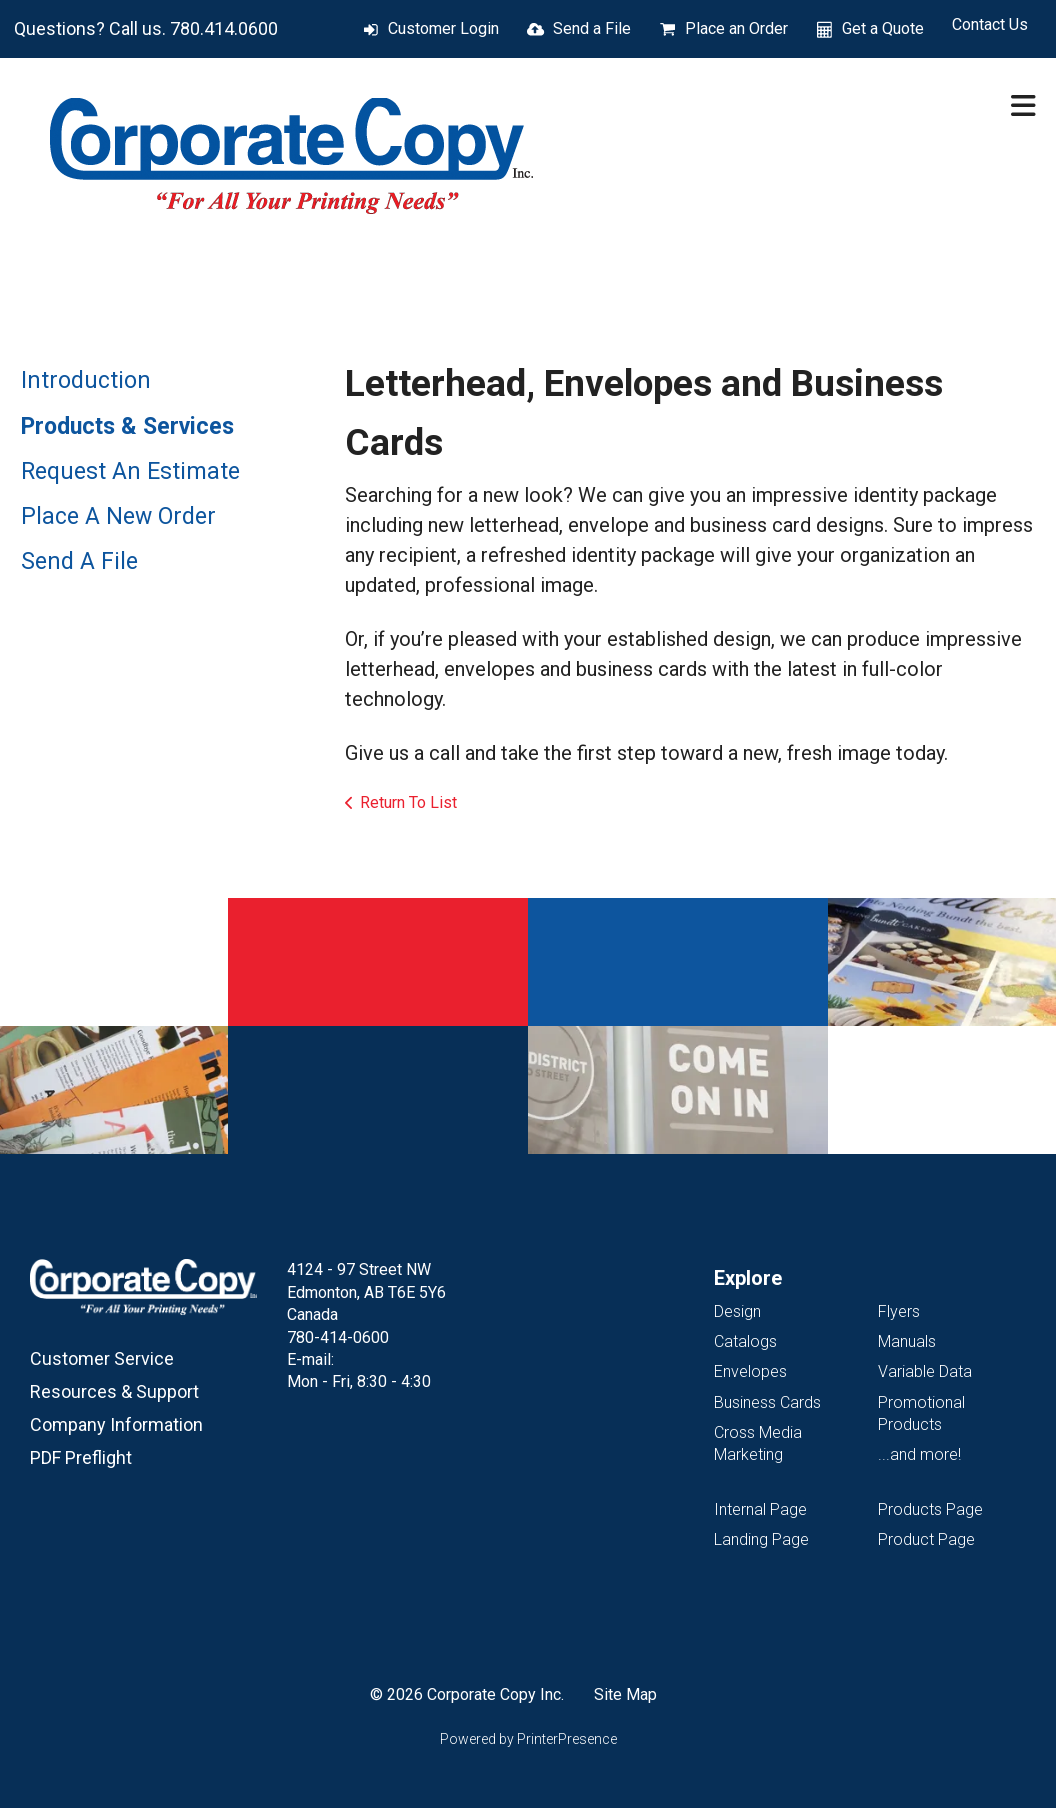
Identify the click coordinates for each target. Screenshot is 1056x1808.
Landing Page (761, 1539)
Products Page (930, 1509)
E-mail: (310, 1359)
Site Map (625, 1694)
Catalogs (745, 1341)
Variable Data (925, 1371)
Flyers (899, 1311)
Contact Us (990, 24)
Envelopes (750, 1371)
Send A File (79, 561)
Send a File (592, 28)
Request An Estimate (130, 471)
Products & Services (127, 426)
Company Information (116, 1424)
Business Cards (767, 1402)
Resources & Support (114, 1391)
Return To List (408, 802)
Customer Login (443, 28)
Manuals (907, 1341)
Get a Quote (883, 28)
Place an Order (736, 28)
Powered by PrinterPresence (528, 1739)
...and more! (919, 1454)
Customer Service (102, 1358)
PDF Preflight (81, 1457)
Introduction (86, 380)
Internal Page (760, 1509)
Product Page (926, 1539)
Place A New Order (118, 516)
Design (737, 1311)
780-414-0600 (338, 1337)
